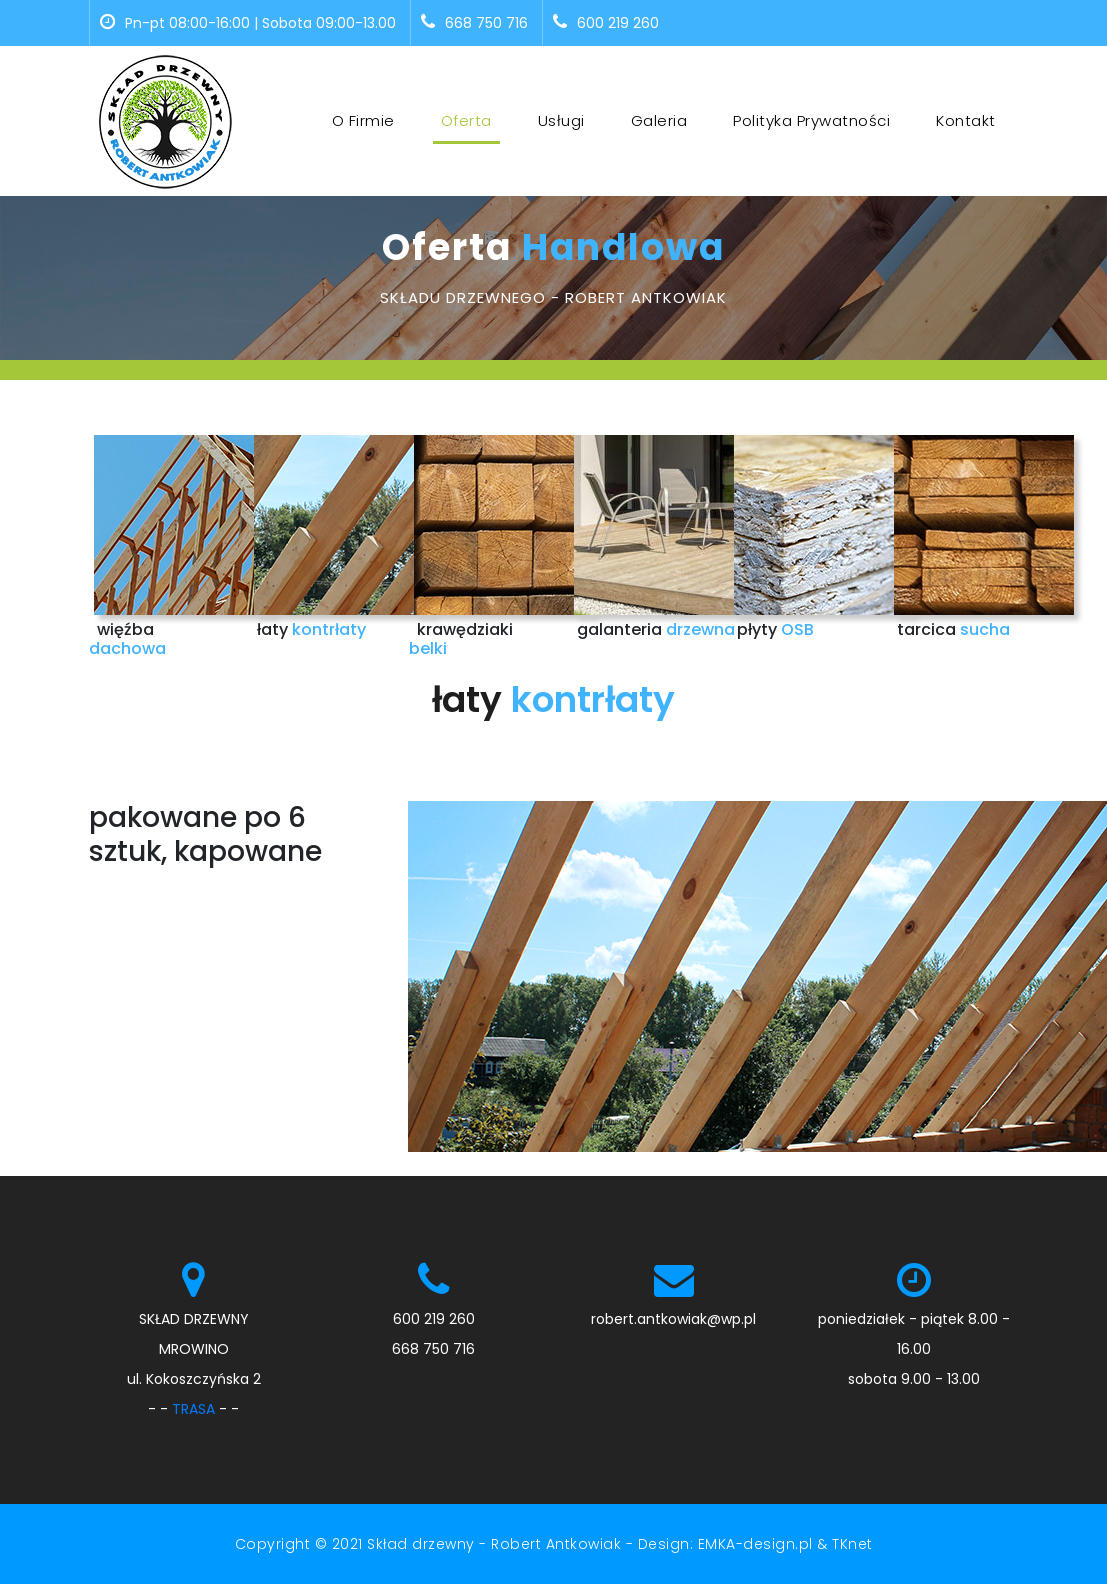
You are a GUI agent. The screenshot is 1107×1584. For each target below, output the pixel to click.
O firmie (363, 120)
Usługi (561, 120)
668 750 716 (474, 23)
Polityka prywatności (811, 120)
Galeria (659, 120)
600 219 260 (606, 23)
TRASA (193, 1409)
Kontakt (966, 120)
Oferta (470, 120)
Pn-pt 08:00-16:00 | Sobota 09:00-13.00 (248, 23)
